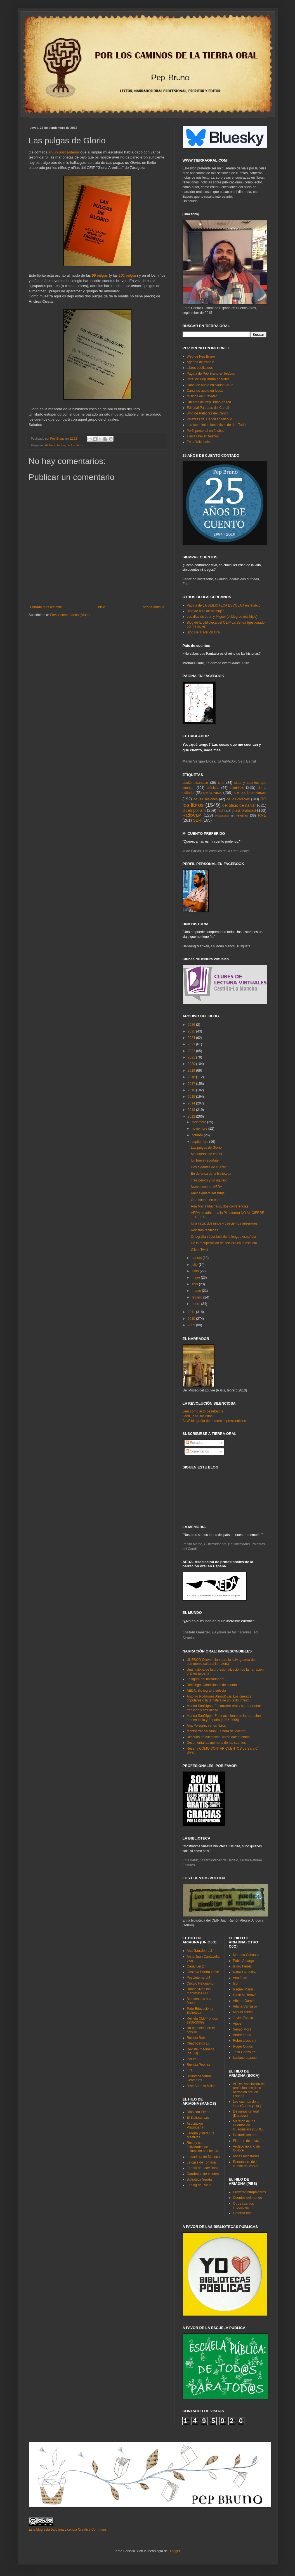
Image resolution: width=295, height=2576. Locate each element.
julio (195, 1265)
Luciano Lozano (245, 2058)
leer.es (192, 2059)
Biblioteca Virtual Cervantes (199, 2078)
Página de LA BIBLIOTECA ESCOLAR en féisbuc (223, 605)
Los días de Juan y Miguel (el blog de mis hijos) (222, 617)
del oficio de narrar (239, 805)
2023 (192, 1044)
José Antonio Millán (201, 2086)
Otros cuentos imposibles (243, 2205)
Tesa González (244, 2052)
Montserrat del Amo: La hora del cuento (216, 1731)
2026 (192, 1025)
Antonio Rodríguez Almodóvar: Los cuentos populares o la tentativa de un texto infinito (219, 1698)
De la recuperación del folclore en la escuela (224, 1243)
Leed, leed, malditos (198, 1416)
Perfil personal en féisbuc (206, 431)
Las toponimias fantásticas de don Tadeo (217, 425)
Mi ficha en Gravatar (202, 396)
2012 (192, 1116)
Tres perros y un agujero (209, 1180)
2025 (192, 1031)
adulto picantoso (195, 783)
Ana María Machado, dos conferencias (219, 1206)
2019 (192, 1071)
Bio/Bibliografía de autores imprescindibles (214, 1421)
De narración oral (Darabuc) (246, 2113)
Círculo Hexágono (200, 1983)
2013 (192, 1110)
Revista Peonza (198, 2065)
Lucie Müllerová (244, 1995)
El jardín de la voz (246, 2141)
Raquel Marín (243, 1989)
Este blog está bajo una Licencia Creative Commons (68, 2529)
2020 (192, 1064)
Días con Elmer (198, 2112)
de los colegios (55, 445)
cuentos (237, 787)
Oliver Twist (199, 1250)
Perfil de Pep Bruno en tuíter (208, 379)
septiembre (200, 1142)
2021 (192, 1057)
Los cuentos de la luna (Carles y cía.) (247, 2104)
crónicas (213, 788)
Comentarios (197, 1451)
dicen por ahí (194, 810)
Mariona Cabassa (246, 1955)
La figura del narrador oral (206, 1679)
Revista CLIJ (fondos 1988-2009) (202, 2020)
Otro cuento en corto (206, 1200)
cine (221, 783)
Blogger (174, 2551)
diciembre (199, 1122)
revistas (242, 815)
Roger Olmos (243, 2046)
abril (195, 1284)
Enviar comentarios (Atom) (70, 615)
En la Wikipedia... (200, 442)
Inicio (101, 607)
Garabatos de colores (203, 2174)
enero (196, 1304)
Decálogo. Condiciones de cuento (212, 1685)
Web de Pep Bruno (201, 356)
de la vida (212, 792)
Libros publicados (200, 368)
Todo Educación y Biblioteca (200, 2011)
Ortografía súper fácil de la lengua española (223, 1237)
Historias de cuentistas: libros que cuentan (218, 1737)
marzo (197, 1291)
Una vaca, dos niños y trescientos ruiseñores (224, 1223)
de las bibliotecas (250, 792)
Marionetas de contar (206, 1154)
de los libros (75, 445)
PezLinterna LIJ (198, 1978)
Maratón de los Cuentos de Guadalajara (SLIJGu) (249, 2125)
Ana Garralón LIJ (199, 1951)
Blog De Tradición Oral (204, 632)
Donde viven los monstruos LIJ (199, 1991)
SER (197, 820)
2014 (192, 1103)
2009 (192, 1325)
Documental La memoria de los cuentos (216, 1743)
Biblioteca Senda (199, 2179)
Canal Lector (196, 1966)
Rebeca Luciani (244, 2041)
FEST (221, 810)
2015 (192, 1097)
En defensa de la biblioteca (211, 1174)
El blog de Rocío (199, 2185)
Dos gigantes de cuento (208, 1167)
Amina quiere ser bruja (208, 1193)
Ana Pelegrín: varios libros (206, 1726)
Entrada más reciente (46, 607)
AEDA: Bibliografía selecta (206, 1691)
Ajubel (237, 2023)
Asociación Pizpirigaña (195, 2125)
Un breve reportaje (204, 1160)
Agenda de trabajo (200, 362)
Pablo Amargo (243, 1961)
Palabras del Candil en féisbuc (209, 419)
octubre (198, 1135)
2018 (192, 1077)
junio (196, 1271)
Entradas (194, 1443)
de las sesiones (205, 799)
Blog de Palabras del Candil (207, 413)
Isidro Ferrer (242, 1966)
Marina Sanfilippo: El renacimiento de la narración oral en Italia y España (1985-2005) (224, 1718)
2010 (192, 1319)
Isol (235, 1983)
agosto (197, 1258)
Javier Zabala (243, 2018)
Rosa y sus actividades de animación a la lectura (203, 2147)
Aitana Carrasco (245, 2006)
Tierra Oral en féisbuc (203, 436)
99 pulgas (100, 275)
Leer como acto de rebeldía (203, 1411)
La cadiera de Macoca (203, 2157)
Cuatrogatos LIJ (199, 2043)
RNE (262, 815)
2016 (192, 1090)
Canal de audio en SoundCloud (210, 385)
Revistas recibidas (204, 1230)
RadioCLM (192, 815)
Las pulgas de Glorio (206, 1148)
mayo (196, 1277)
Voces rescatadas (246, 2156)
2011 (192, 1312)
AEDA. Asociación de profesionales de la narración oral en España (249, 2090)
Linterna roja (242, 2213)
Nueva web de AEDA (206, 1187)
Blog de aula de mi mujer (205, 611)
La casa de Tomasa (201, 2162)
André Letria (242, 2035)
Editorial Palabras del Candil (208, 408)
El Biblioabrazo (198, 2118)
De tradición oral (245, 2135)
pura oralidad (244, 810)
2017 (192, 1084)
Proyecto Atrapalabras (249, 2192)
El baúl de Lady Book (202, 2168)
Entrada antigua (152, 607)
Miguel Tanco (243, 2012)
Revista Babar (197, 2038)
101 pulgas (128, 275)
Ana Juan (240, 1978)
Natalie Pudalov (244, 1972)
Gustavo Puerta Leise (203, 1972)
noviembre (200, 1128)
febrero (197, 1297)
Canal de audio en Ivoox (205, 391)
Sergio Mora (242, 2029)
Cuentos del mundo (247, 2198)
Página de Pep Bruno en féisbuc (211, 374)
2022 (192, 1051)
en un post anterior (64, 152)
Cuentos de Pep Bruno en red (209, 402)
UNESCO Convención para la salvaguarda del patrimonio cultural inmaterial (221, 1662)
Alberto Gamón (244, 2001)
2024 (192, 1038)
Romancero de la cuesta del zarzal (245, 2164)
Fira (190, 2070)
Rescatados (222, 815)
